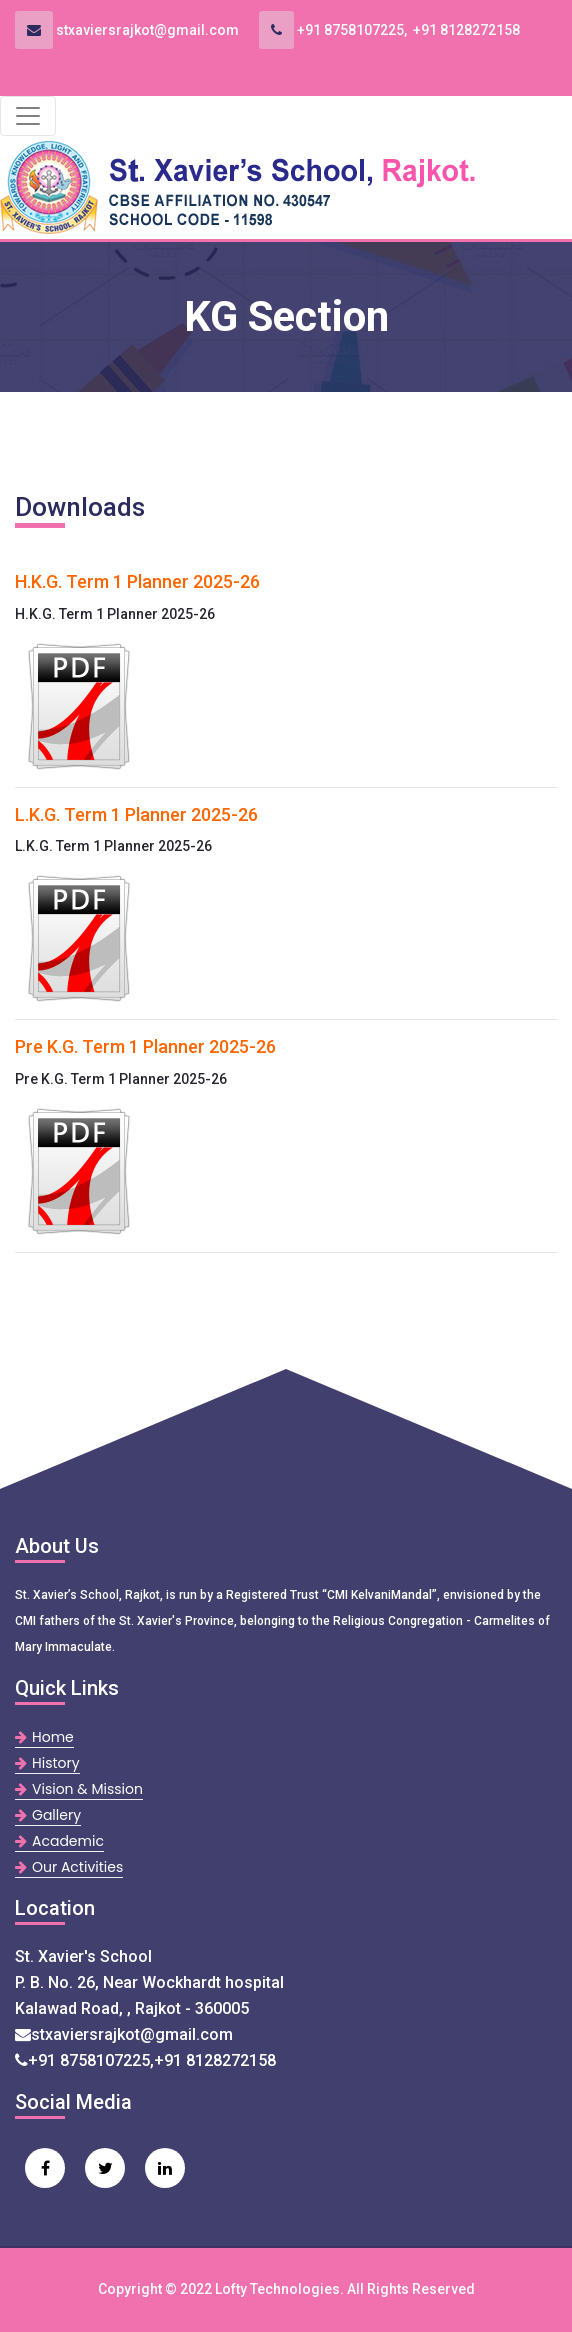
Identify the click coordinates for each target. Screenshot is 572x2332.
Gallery (48, 1815)
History (47, 1763)
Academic (59, 1841)
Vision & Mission (79, 1789)
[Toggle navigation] (28, 116)
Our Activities (69, 1867)
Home (44, 1737)
